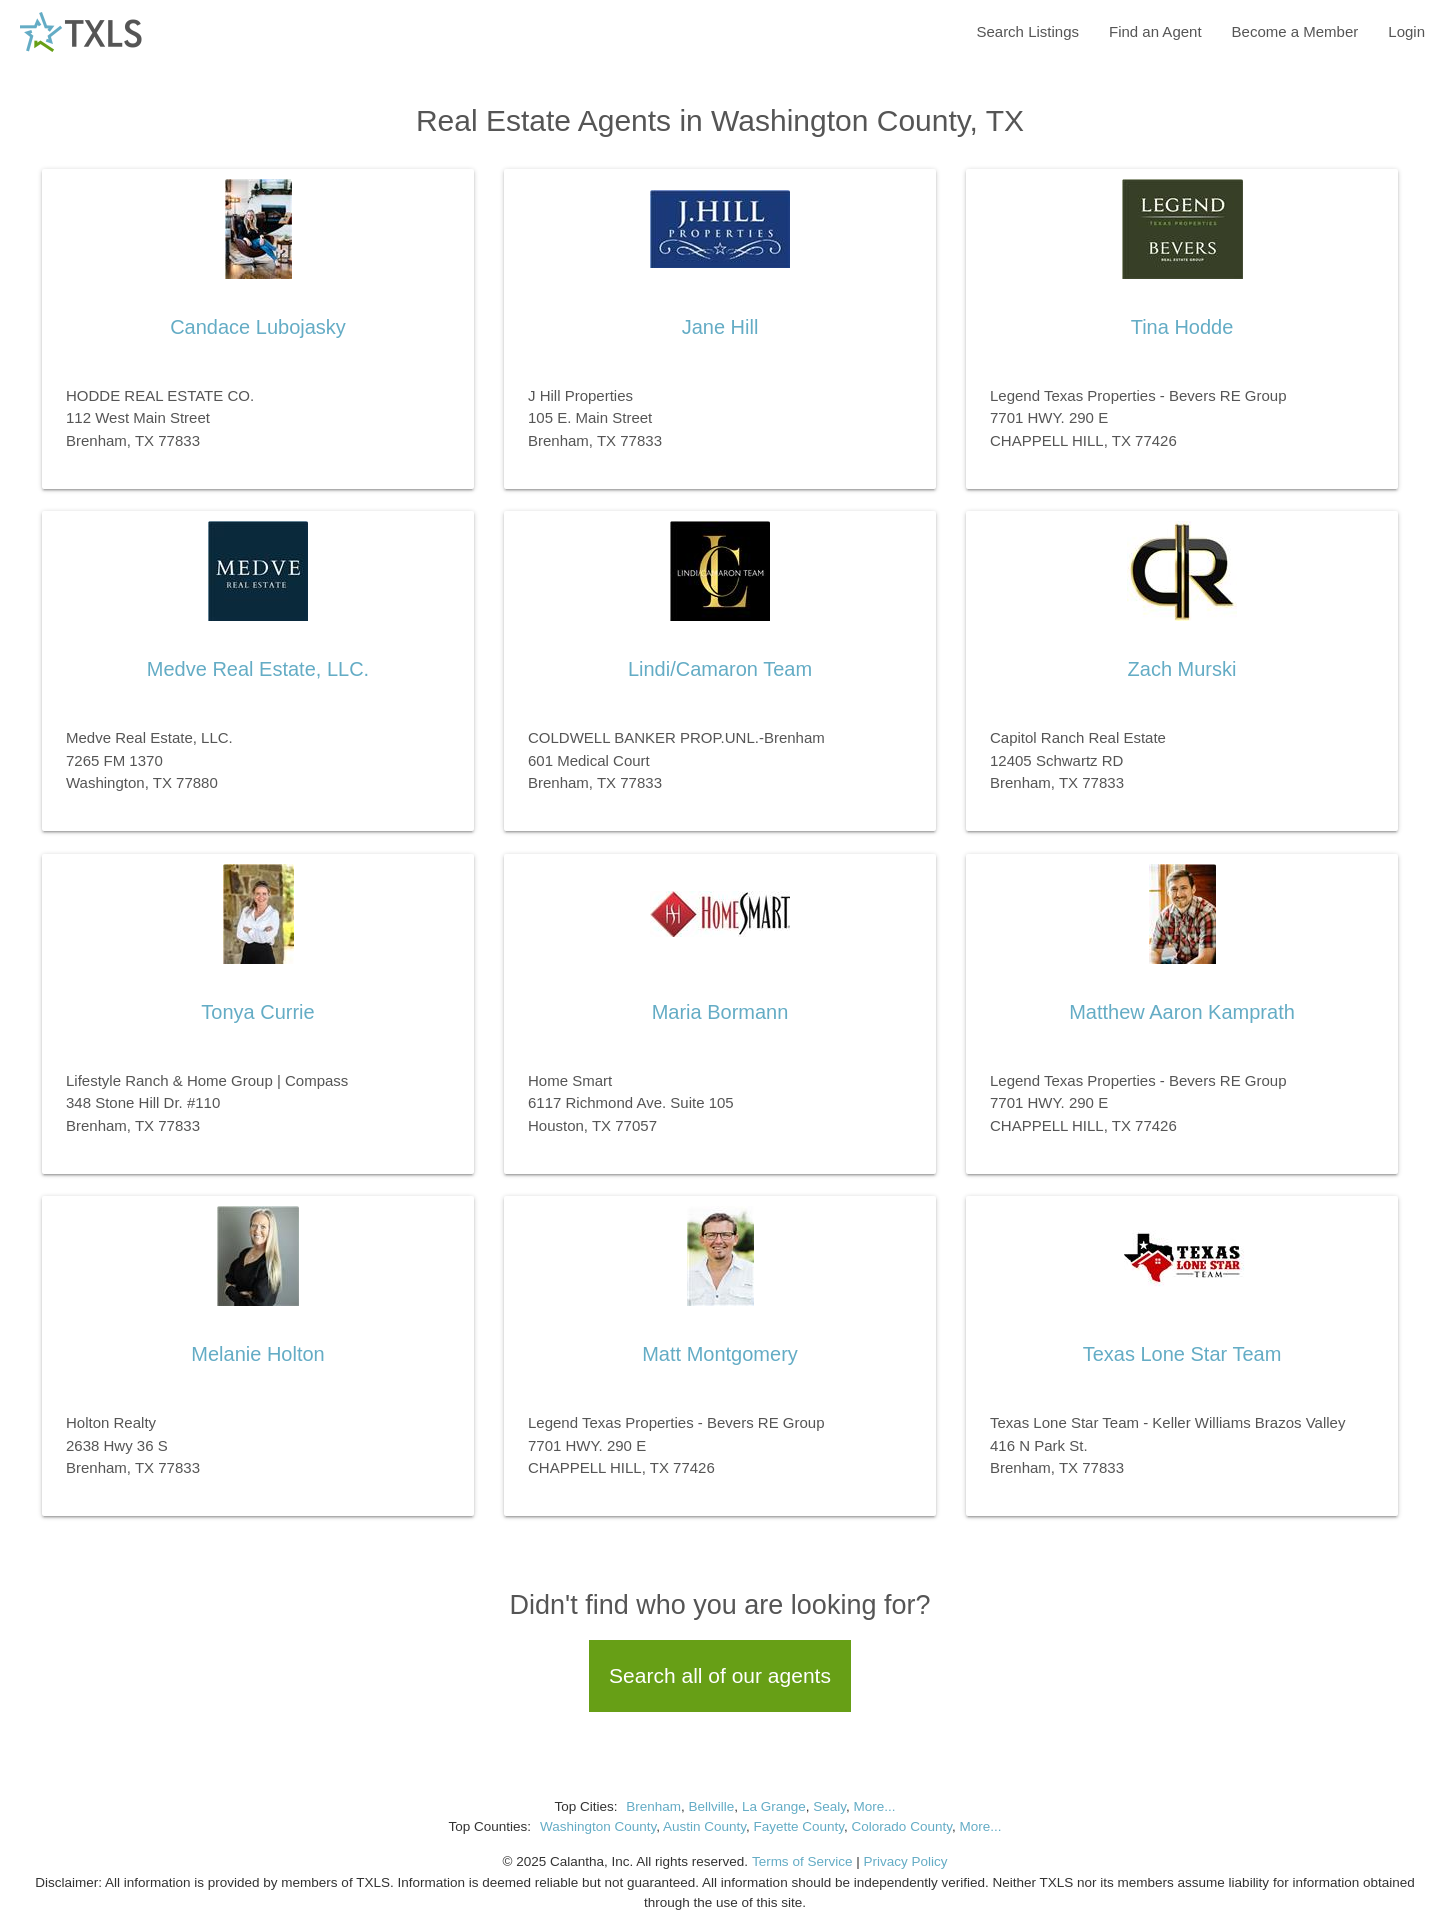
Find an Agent (1155, 31)
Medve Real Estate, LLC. (258, 669)
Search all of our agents (720, 1675)
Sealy (829, 1806)
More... (874, 1806)
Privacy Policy (905, 1861)
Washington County (598, 1826)
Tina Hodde (1182, 327)
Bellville (712, 1806)
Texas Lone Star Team (1182, 1354)
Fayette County (799, 1826)
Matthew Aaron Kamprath (1182, 1012)
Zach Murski (1182, 669)
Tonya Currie (257, 1012)
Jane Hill (720, 327)
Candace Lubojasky (258, 327)
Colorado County (902, 1826)
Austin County (704, 1826)
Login (1406, 31)
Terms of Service (802, 1861)
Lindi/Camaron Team (720, 669)
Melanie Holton (257, 1354)
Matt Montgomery (720, 1354)
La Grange (774, 1806)
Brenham (653, 1806)
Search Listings (1027, 31)
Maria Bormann (720, 1012)
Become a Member (1295, 31)
